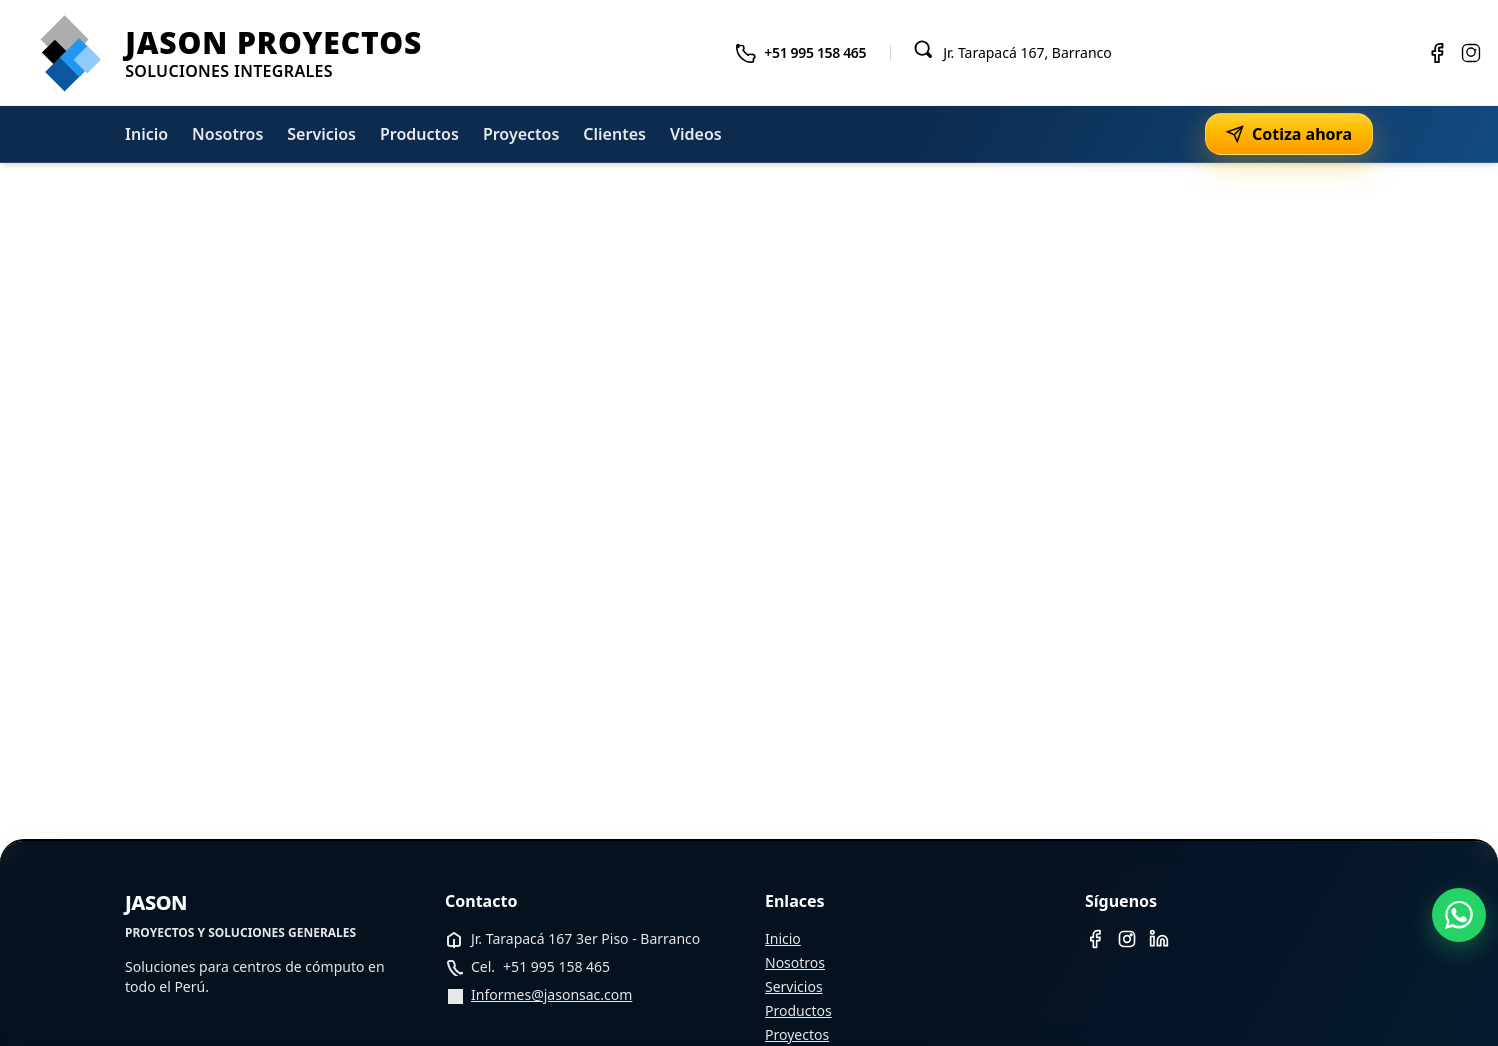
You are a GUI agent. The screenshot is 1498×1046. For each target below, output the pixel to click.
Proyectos (521, 134)
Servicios (321, 134)
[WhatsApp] (1459, 915)
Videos (696, 134)
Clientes (614, 134)
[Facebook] (1437, 53)
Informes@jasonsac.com (551, 994)
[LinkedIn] (1159, 939)
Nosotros (227, 134)
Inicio (146, 134)
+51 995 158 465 (815, 52)
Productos (419, 134)
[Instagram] (1471, 53)
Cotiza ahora (1289, 134)
